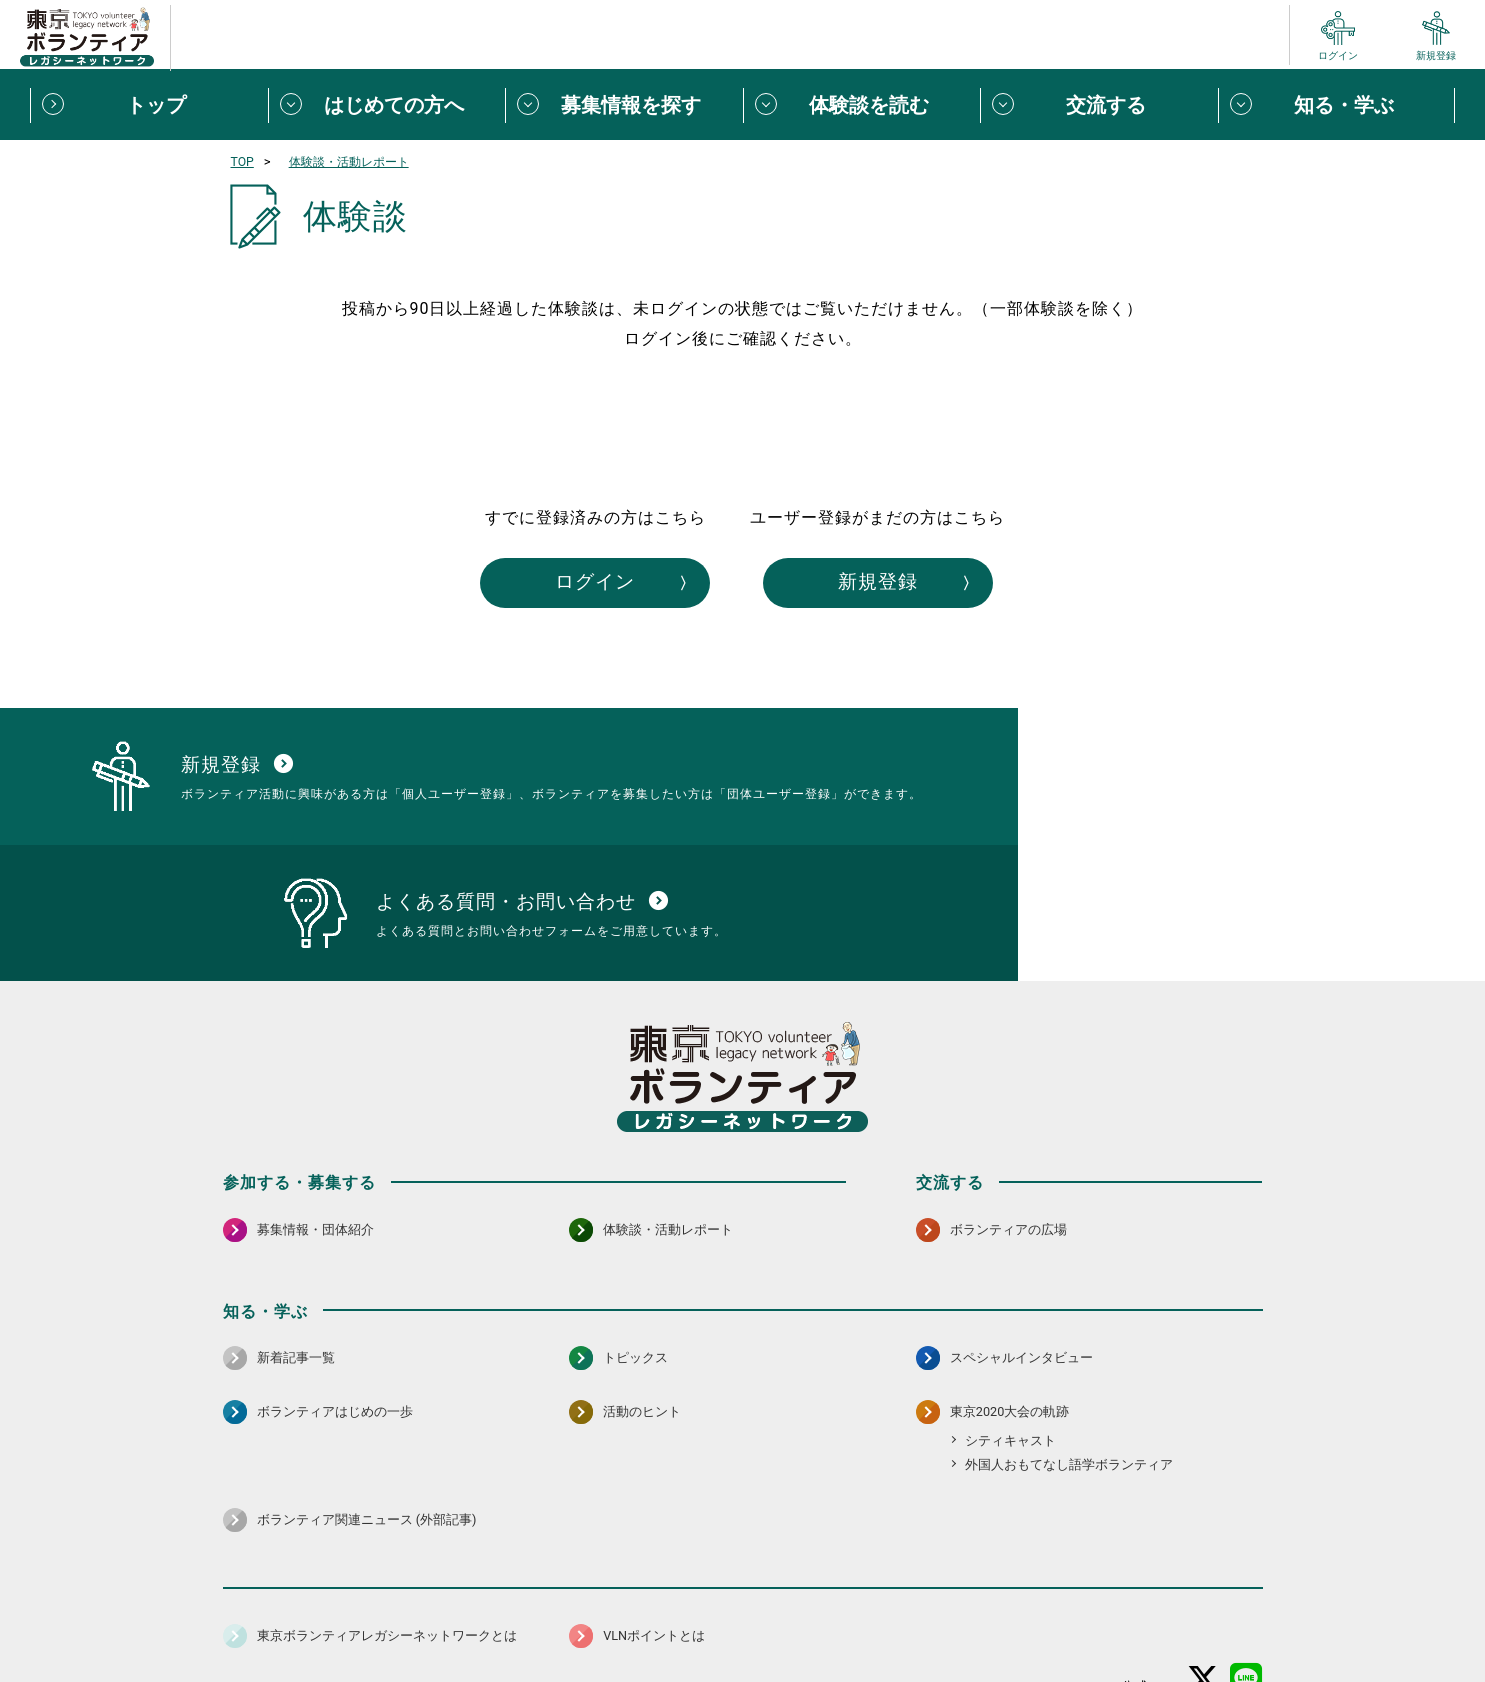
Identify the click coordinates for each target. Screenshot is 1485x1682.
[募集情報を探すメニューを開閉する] (624, 105)
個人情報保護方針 (541, 1617)
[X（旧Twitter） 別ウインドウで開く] (1203, 1564)
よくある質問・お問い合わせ (1132, 1617)
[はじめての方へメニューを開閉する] (387, 105)
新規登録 (925, 584)
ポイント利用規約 (975, 1617)
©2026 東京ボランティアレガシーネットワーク (742, 1661)
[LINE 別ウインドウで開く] (1246, 1564)
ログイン (561, 584)
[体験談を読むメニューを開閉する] (862, 105)
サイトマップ (311, 1617)
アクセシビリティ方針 (680, 1617)
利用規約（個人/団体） (834, 1617)
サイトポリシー (420, 1617)
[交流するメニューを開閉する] (1099, 105)
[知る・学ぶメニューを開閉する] (1337, 105)
